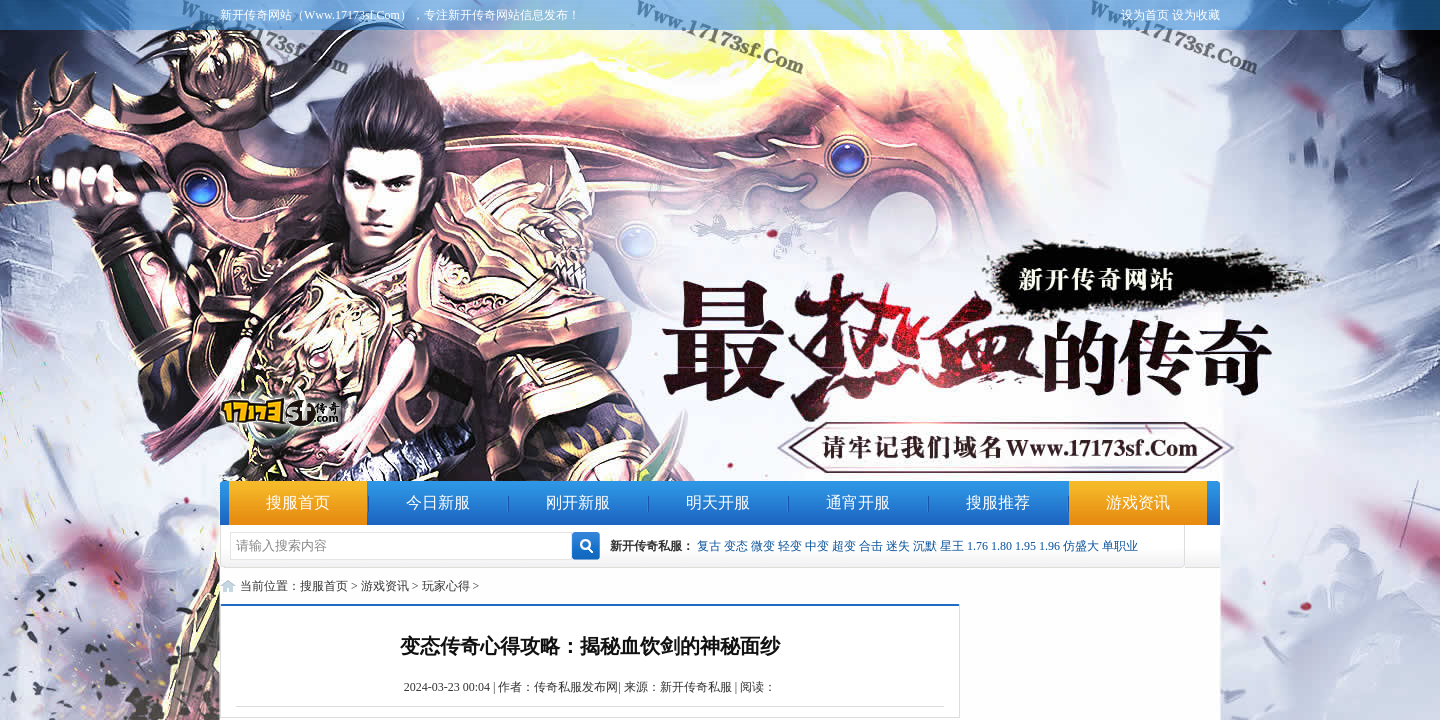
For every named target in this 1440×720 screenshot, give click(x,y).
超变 (844, 546)
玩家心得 (446, 586)
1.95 (1025, 546)
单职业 (1120, 546)
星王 (952, 546)
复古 (709, 546)
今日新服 (438, 502)
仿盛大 (1081, 546)
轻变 (790, 546)
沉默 (925, 546)
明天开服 (718, 502)
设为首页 (1145, 15)
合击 (871, 546)
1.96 (1049, 546)
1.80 (1001, 546)
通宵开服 (858, 502)
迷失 (898, 546)
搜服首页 (298, 502)
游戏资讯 (1138, 502)
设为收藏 (1196, 15)
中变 (817, 546)
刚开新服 (578, 502)
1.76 (977, 546)
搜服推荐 (998, 502)
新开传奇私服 (696, 687)
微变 (763, 546)
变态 (736, 546)
